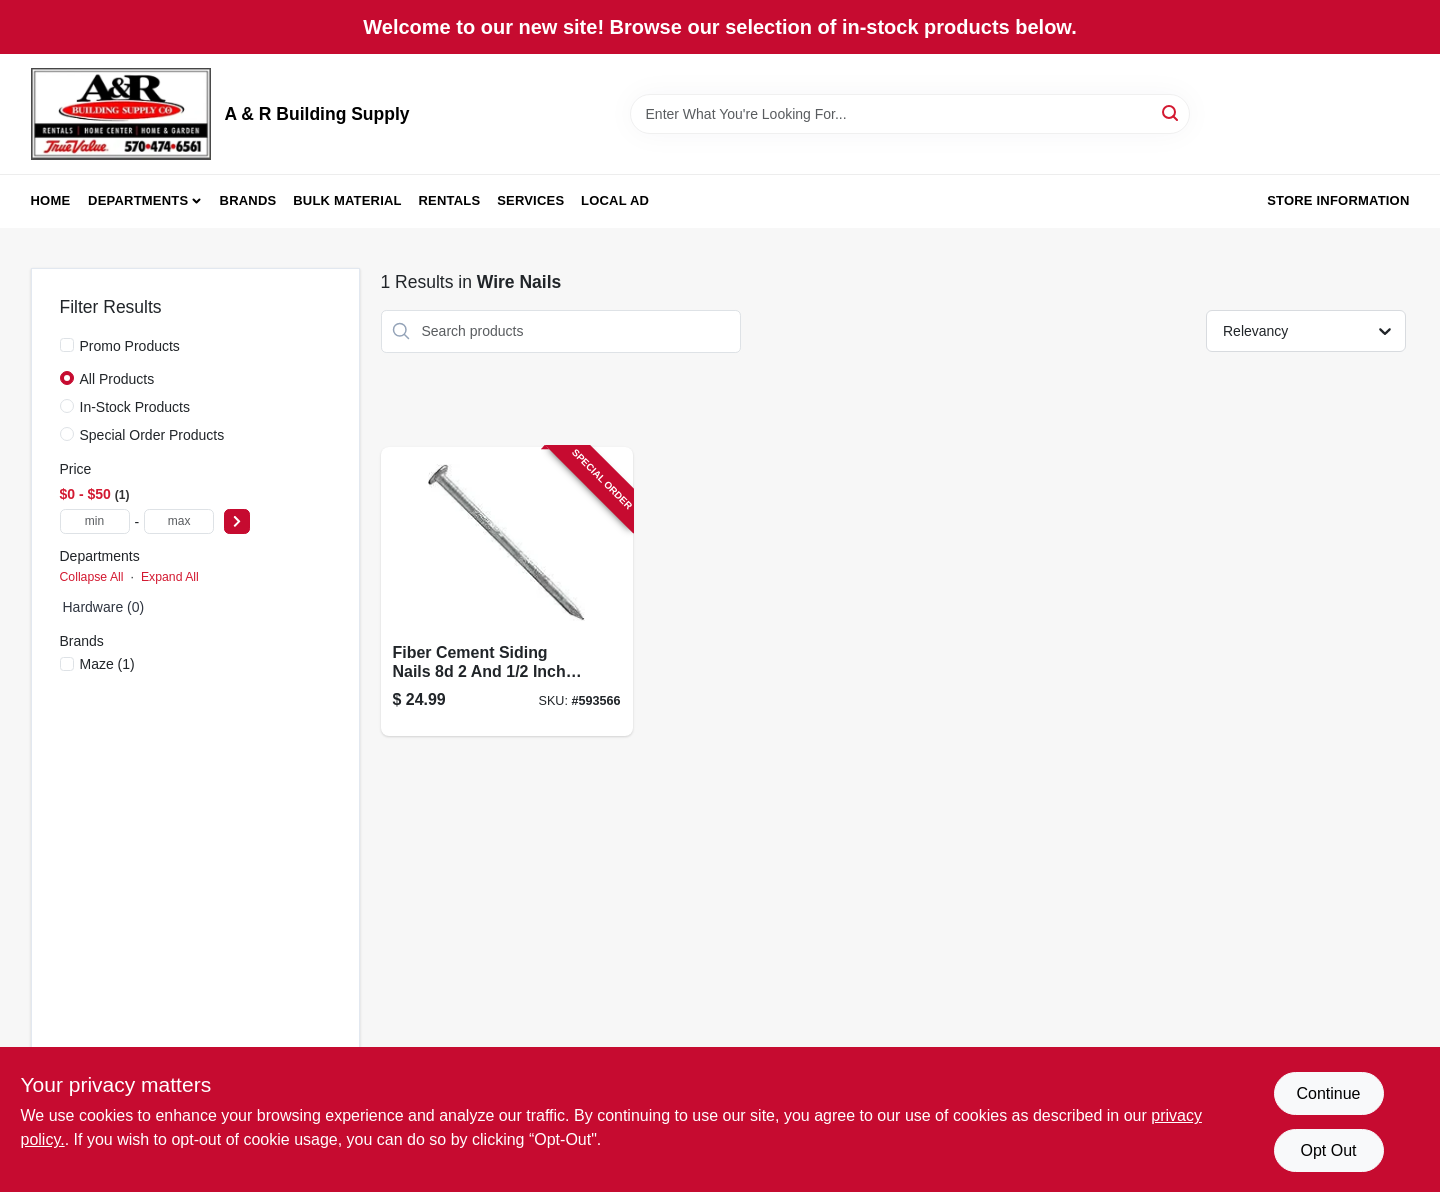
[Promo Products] (67, 345)
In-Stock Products (135, 407)
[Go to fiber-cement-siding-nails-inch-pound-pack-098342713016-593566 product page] (507, 591)
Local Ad (615, 200)
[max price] (179, 521)
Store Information (1338, 200)
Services (530, 200)
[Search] (1171, 112)
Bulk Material (347, 200)
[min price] (95, 521)
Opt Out (1328, 1150)
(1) (107, 664)
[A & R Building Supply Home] (121, 114)
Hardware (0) (104, 607)
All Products (117, 379)
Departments (138, 200)
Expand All (170, 577)
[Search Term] (910, 114)
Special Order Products (152, 435)
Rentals (450, 200)
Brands (248, 200)
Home (51, 200)
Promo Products (130, 346)
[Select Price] (237, 521)
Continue (1328, 1093)
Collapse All (92, 577)
